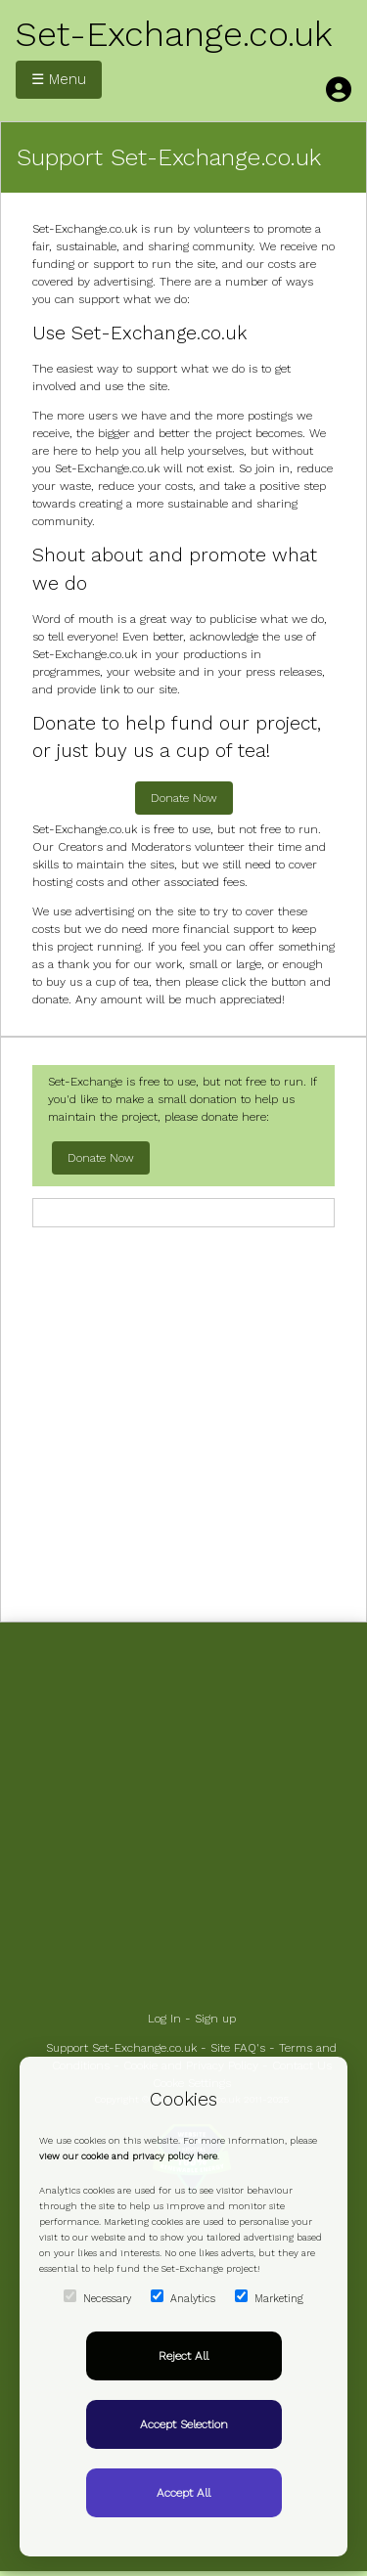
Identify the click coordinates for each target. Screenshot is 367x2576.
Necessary (97, 2297)
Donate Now (184, 798)
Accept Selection (184, 2424)
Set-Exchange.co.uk (174, 34)
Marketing (269, 2297)
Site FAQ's (237, 2048)
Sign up (215, 2018)
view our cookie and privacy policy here (128, 2156)
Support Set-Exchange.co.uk (121, 2048)
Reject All (183, 2356)
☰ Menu (58, 79)
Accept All (183, 2493)
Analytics (183, 2297)
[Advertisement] (183, 1422)
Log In (164, 2018)
